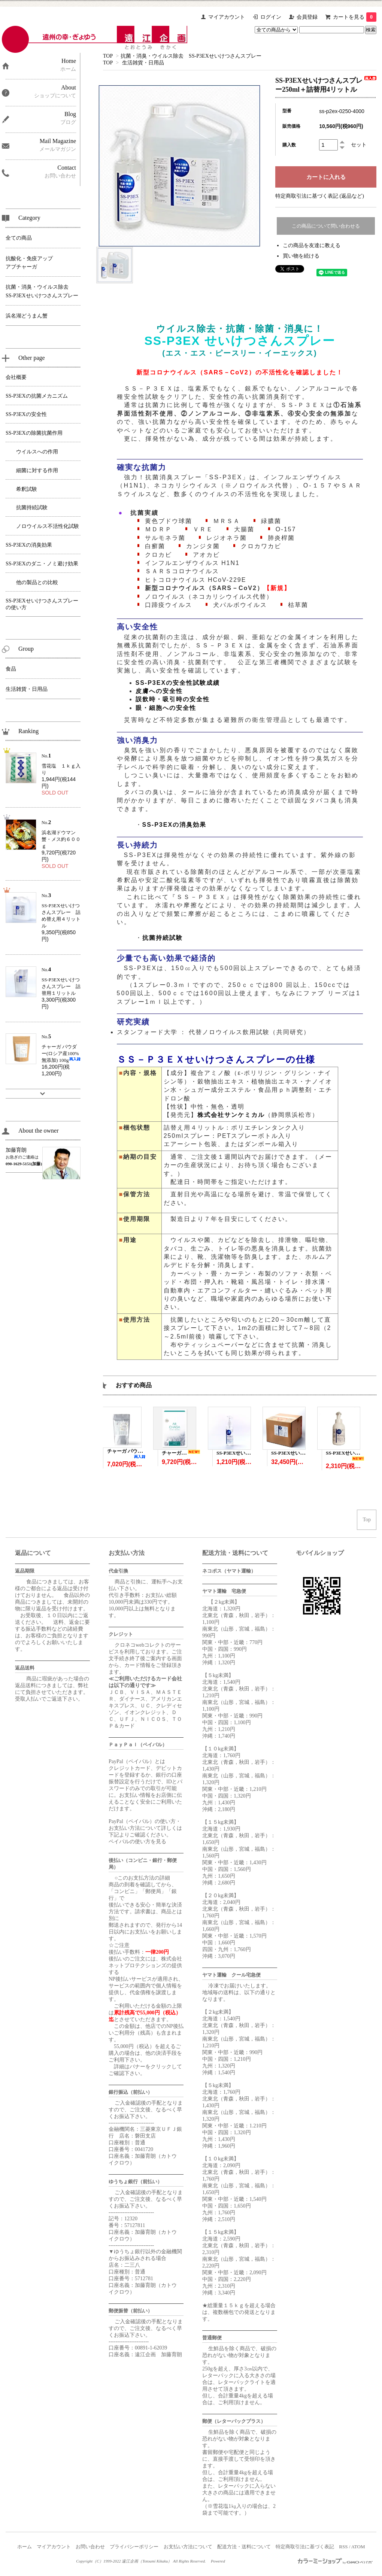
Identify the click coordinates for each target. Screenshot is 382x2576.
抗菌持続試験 (162, 938)
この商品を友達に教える (311, 245)
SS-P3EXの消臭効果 (174, 824)
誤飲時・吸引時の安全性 (173, 699)
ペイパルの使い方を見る (137, 1841)
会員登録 (307, 17)
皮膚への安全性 (159, 691)
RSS (343, 2546)
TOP (108, 56)
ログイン (270, 17)
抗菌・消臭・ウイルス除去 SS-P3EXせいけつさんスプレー (191, 56)
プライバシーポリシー (134, 2546)
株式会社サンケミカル (231, 1115)
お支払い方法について (188, 2546)
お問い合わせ (90, 2546)
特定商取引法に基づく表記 (305, 2546)
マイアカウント (226, 17)
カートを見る (354, 17)
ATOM (358, 2546)
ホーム (24, 2546)
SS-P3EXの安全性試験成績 (178, 683)
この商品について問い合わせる (326, 226)
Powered (218, 2561)
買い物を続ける (301, 256)
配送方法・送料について (244, 2546)
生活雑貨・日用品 (143, 63)
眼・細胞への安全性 (166, 708)
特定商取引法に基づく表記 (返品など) (319, 196)
